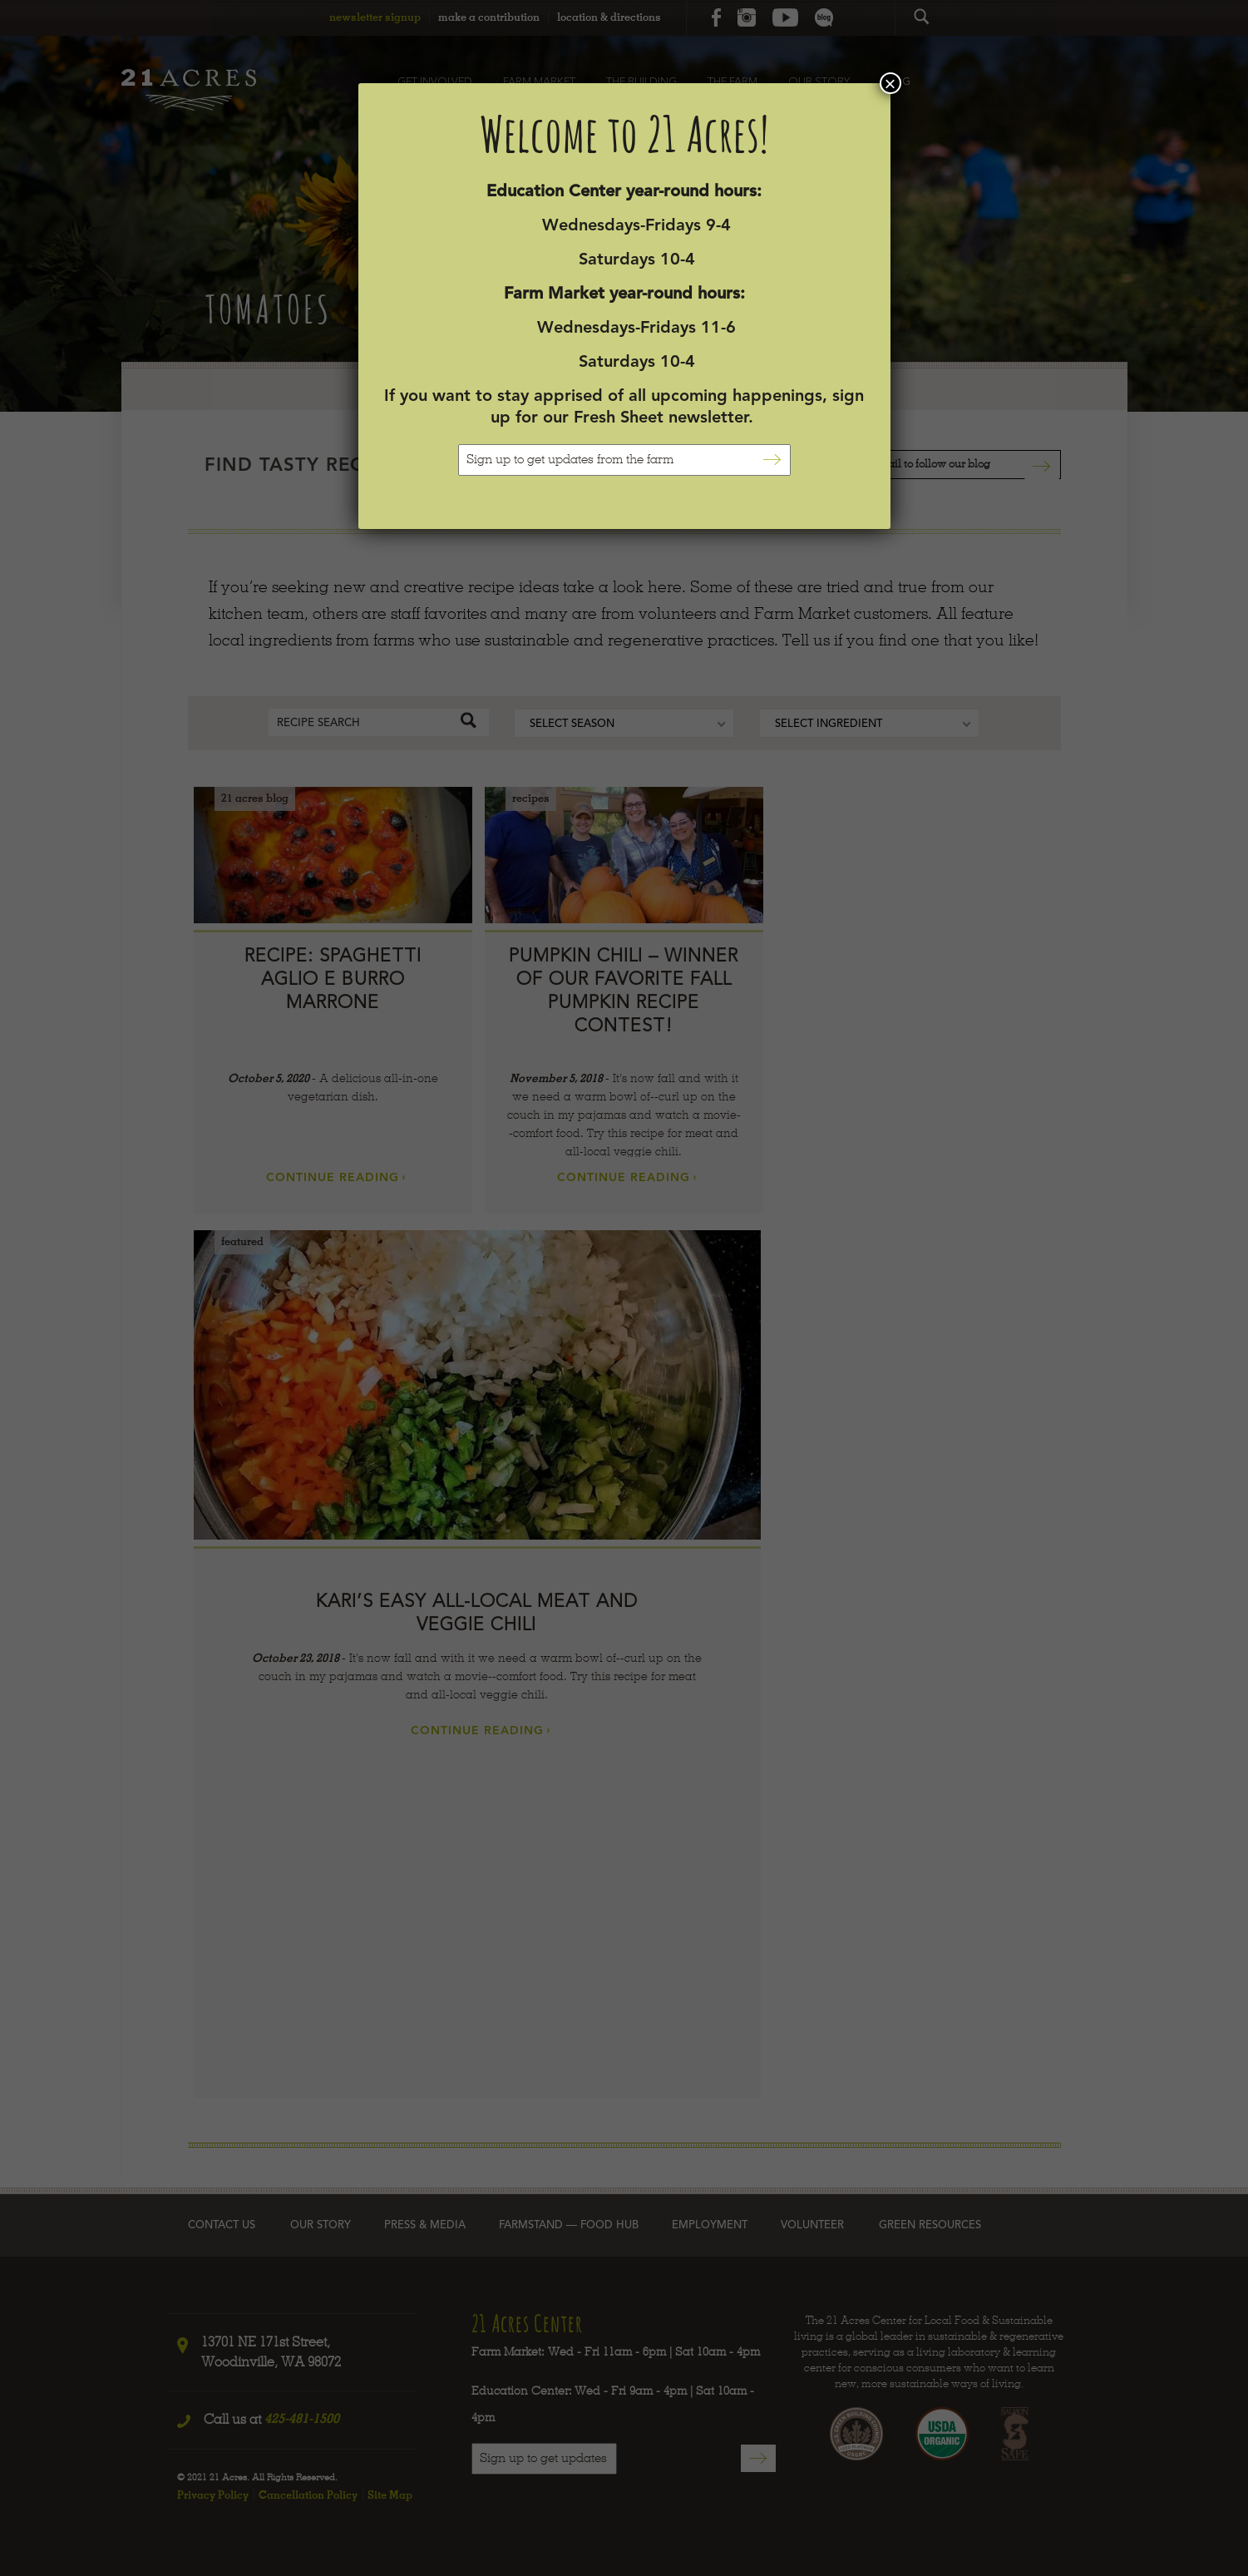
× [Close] (889, 83)
